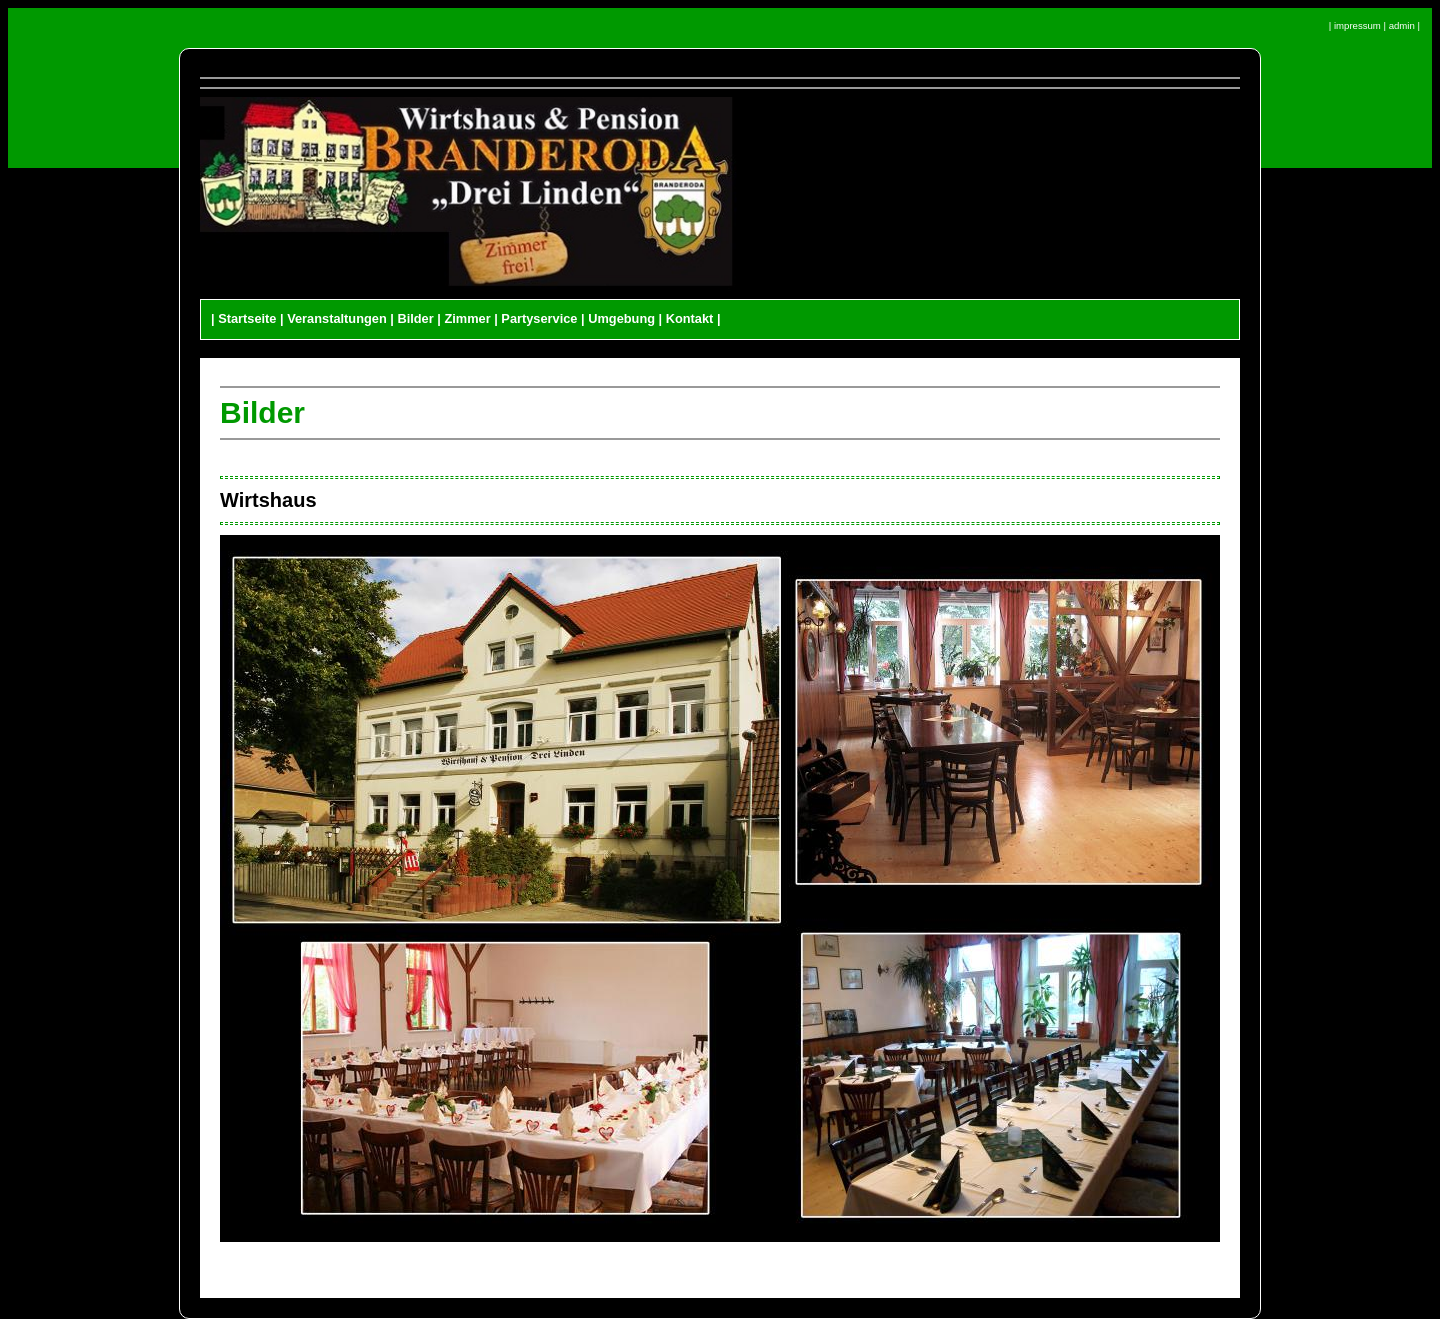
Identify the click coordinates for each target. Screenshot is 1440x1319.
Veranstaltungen (337, 318)
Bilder (415, 318)
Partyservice (539, 318)
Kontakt (690, 318)
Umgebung (621, 318)
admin (1402, 25)
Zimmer (467, 318)
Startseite (247, 318)
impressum (1357, 25)
